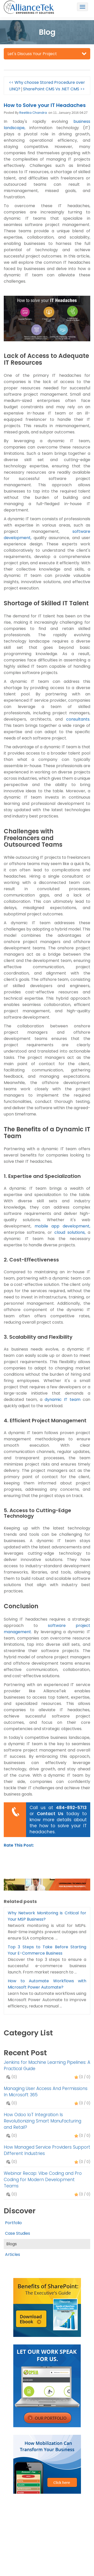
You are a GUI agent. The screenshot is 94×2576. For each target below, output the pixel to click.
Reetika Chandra (33, 112)
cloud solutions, (69, 1232)
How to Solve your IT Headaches (45, 105)
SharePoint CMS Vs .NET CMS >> (54, 89)
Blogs (11, 2244)
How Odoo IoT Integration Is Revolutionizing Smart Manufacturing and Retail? (42, 2121)
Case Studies (17, 2233)
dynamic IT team (62, 1399)
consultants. (78, 719)
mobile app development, (62, 1226)
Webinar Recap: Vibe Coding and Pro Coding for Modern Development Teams (43, 2179)
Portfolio (13, 2223)
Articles (12, 2254)
